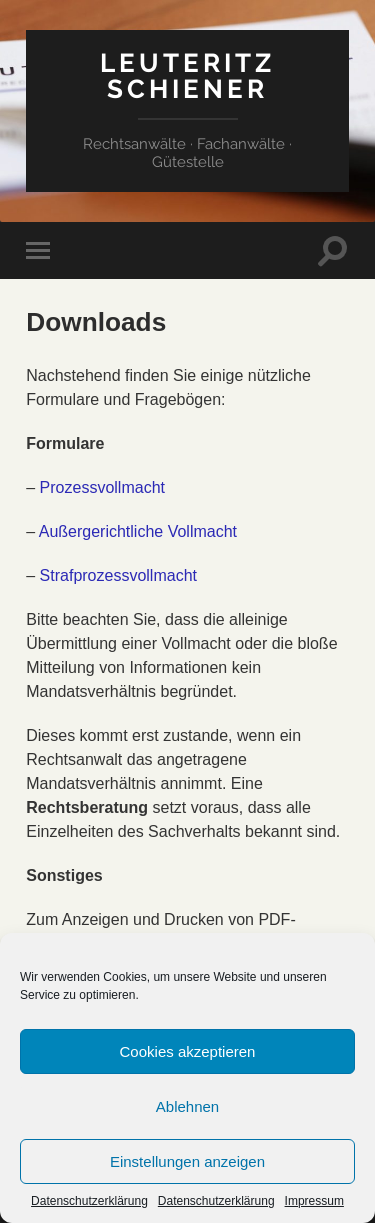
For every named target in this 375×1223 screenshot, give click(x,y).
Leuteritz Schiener (187, 75)
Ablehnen (187, 1106)
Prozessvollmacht (102, 487)
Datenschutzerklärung (89, 1201)
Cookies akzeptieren (188, 1051)
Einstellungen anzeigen (187, 1161)
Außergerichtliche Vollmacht (138, 531)
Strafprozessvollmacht (118, 575)
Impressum (314, 1201)
